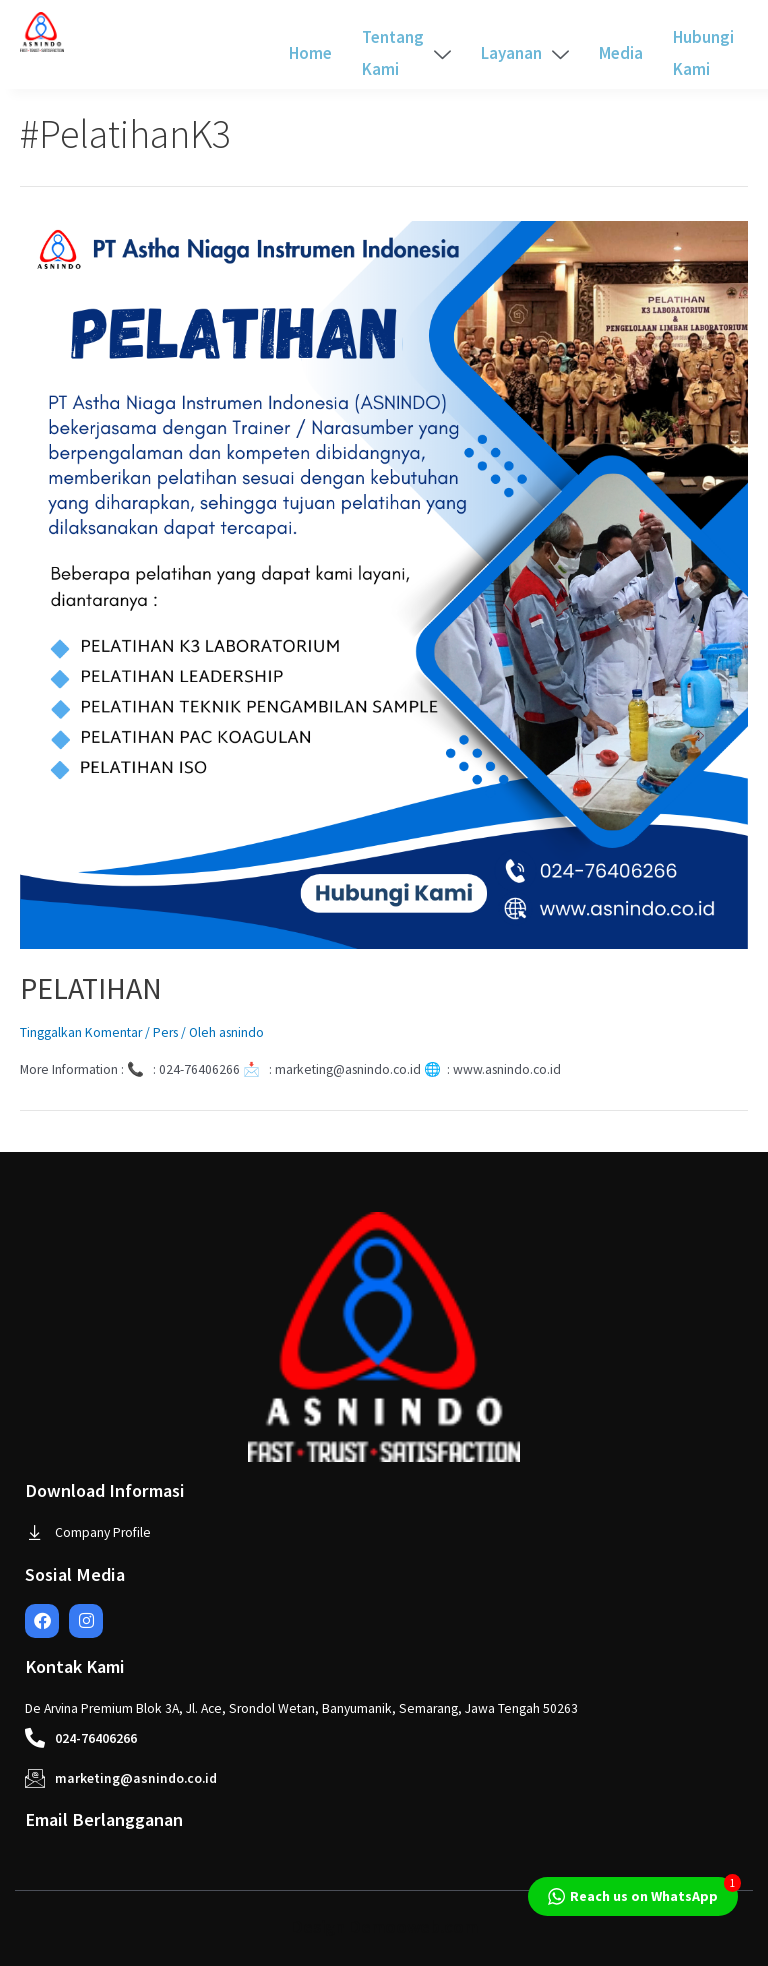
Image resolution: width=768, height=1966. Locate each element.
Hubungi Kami (703, 53)
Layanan (525, 53)
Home (310, 53)
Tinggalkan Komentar (81, 1032)
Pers (165, 1032)
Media (621, 53)
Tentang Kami (406, 53)
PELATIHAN (91, 988)
